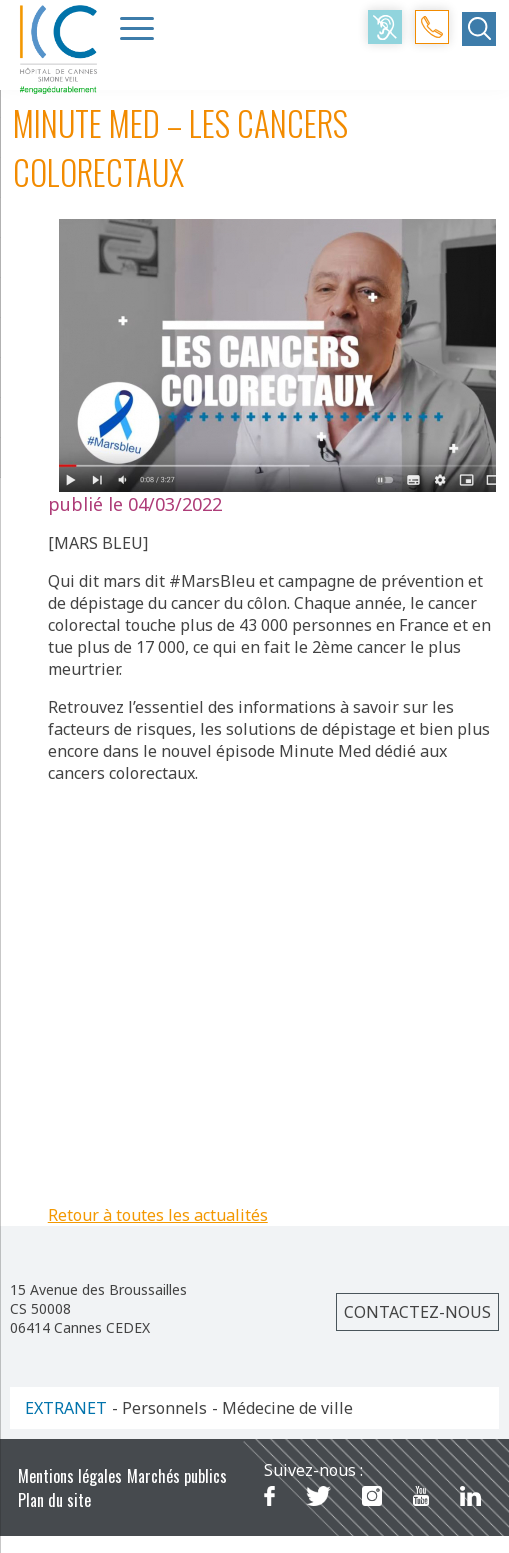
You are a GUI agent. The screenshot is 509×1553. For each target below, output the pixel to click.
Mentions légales (70, 1476)
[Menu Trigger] (137, 28)
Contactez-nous (417, 1312)
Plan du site (54, 1500)
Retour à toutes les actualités (158, 1215)
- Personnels (159, 1408)
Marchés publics (177, 1476)
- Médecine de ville (282, 1408)
